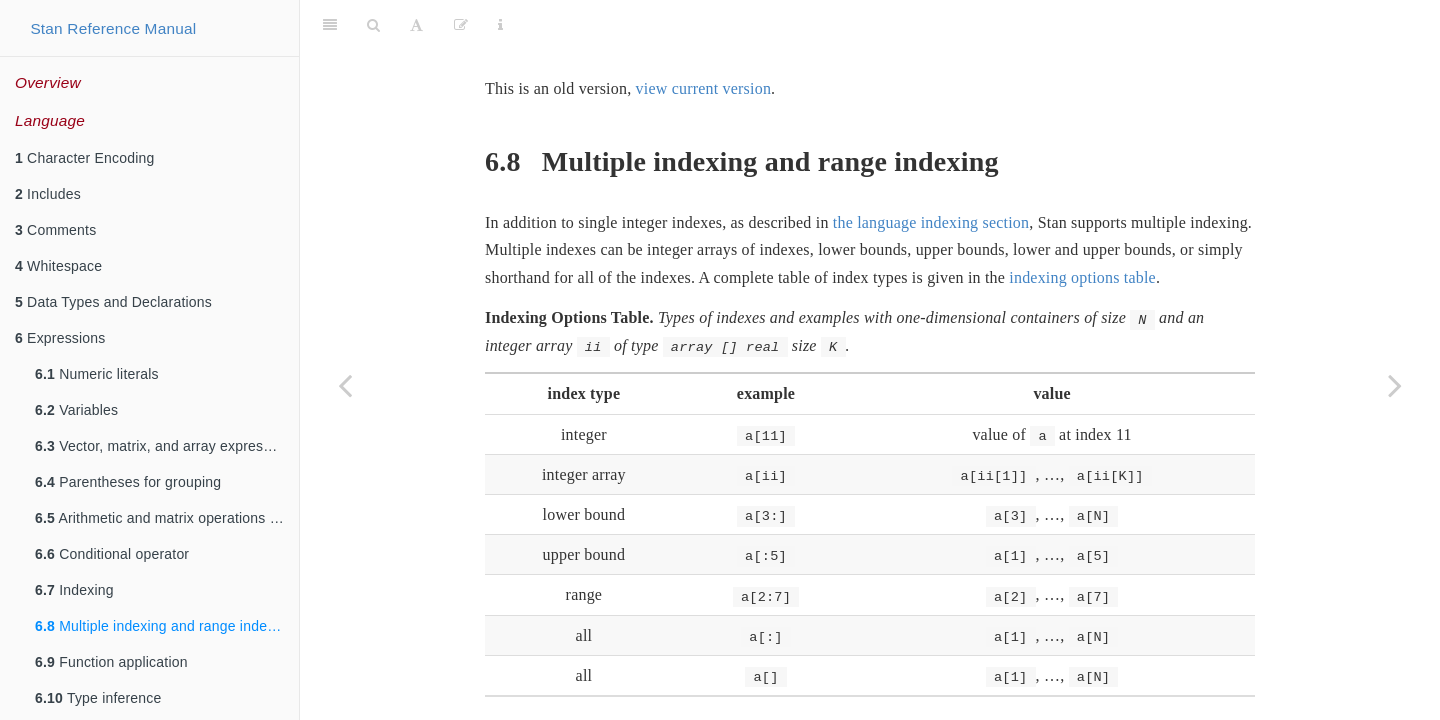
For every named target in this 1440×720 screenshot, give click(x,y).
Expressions (60, 338)
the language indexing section (931, 172)
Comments (55, 230)
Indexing (74, 590)
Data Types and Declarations (113, 302)
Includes (48, 194)
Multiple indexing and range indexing (164, 626)
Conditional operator (112, 554)
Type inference (98, 698)
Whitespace (58, 266)
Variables (76, 410)
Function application (111, 662)
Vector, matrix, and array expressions (166, 446)
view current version (704, 38)
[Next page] (1395, 385)
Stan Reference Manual (113, 28)
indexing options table (1082, 227)
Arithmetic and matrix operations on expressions (167, 518)
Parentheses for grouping (128, 482)
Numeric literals (97, 374)
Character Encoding (84, 158)
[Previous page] (345, 385)
